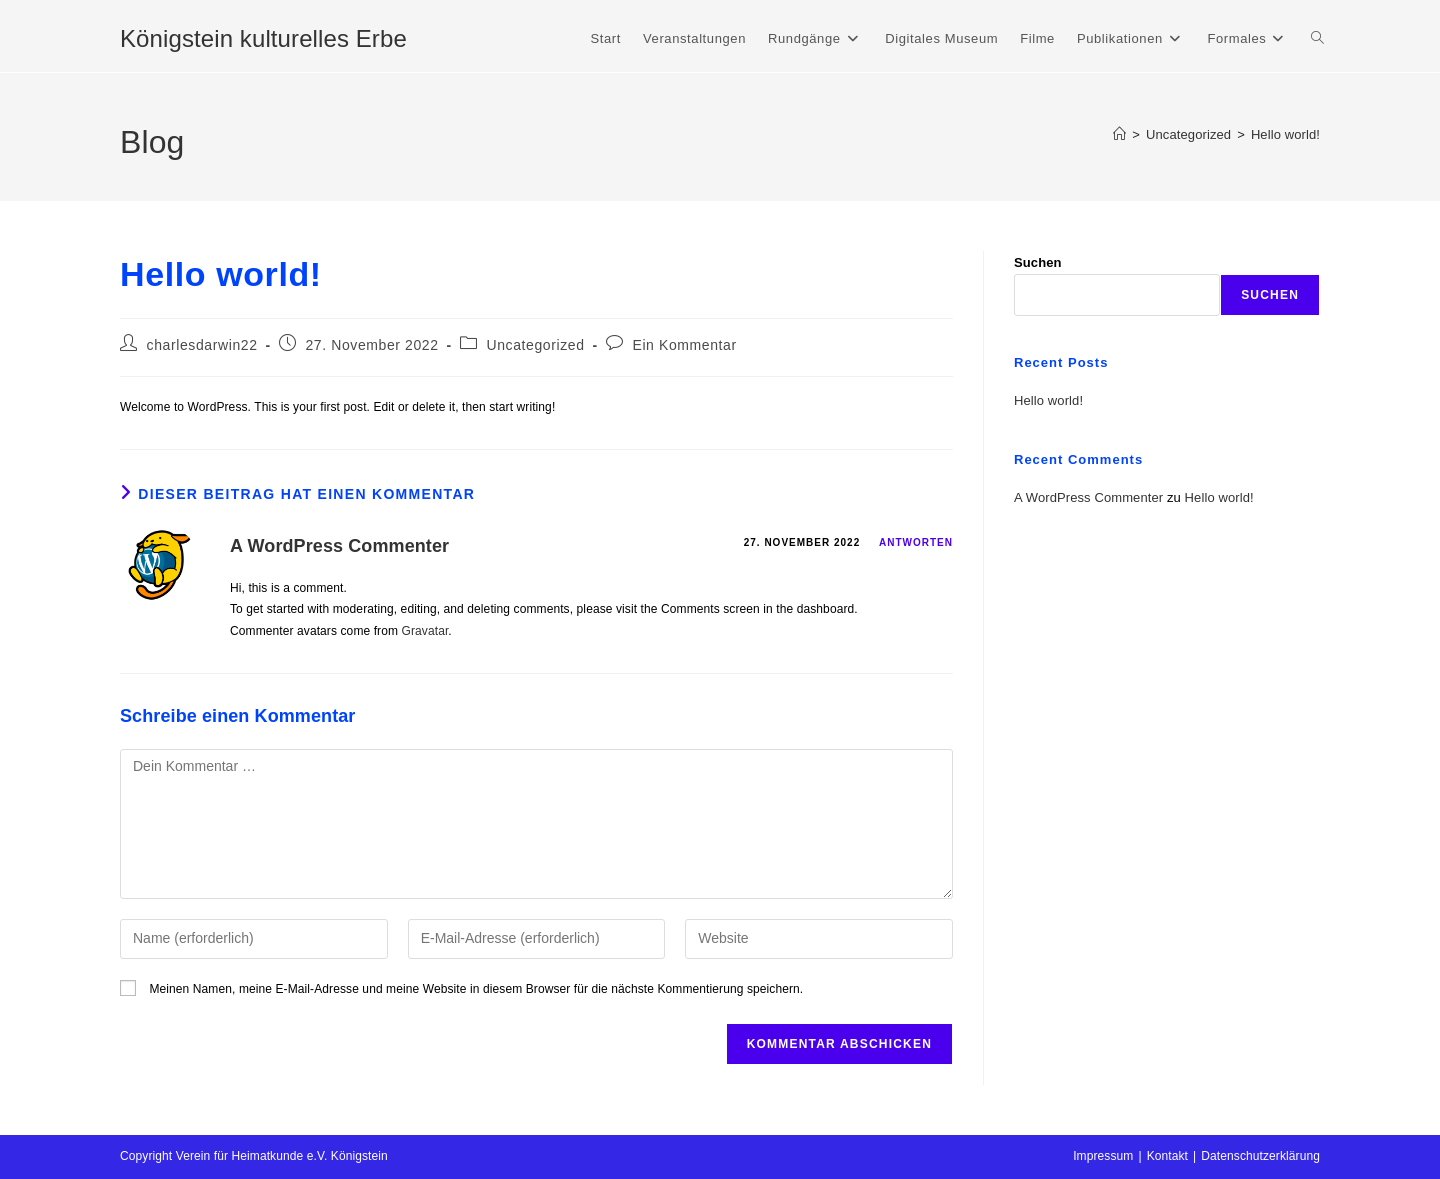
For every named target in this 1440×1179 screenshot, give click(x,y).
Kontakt (1167, 1156)
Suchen (1038, 262)
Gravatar (425, 631)
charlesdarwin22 (202, 345)
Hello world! (1285, 134)
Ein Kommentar (684, 345)
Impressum (1103, 1156)
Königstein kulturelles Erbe (263, 38)
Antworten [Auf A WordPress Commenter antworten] (916, 542)
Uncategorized (535, 345)
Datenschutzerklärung (1260, 1156)
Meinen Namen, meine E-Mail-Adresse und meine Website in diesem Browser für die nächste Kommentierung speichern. (476, 989)
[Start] (1119, 134)
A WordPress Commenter (339, 546)
